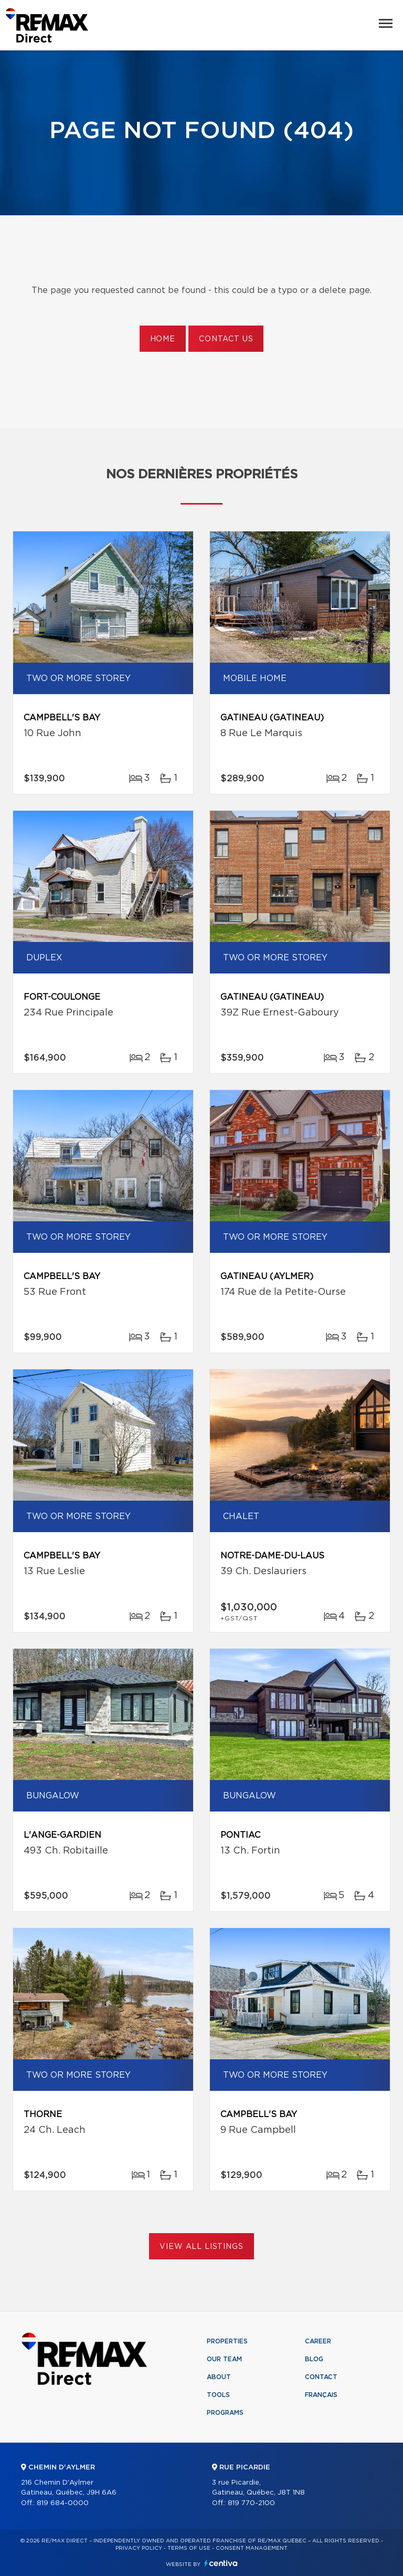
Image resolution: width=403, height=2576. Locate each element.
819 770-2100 (251, 2503)
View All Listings (201, 2246)
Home (162, 339)
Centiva (221, 2563)
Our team (224, 2359)
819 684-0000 (63, 2503)
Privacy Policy (138, 2548)
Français (321, 2395)
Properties (227, 2341)
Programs (225, 2413)
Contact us (226, 339)
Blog (314, 2359)
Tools (218, 2395)
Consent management (252, 2548)
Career (318, 2341)
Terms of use (188, 2548)
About (219, 2377)
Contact (321, 2377)
